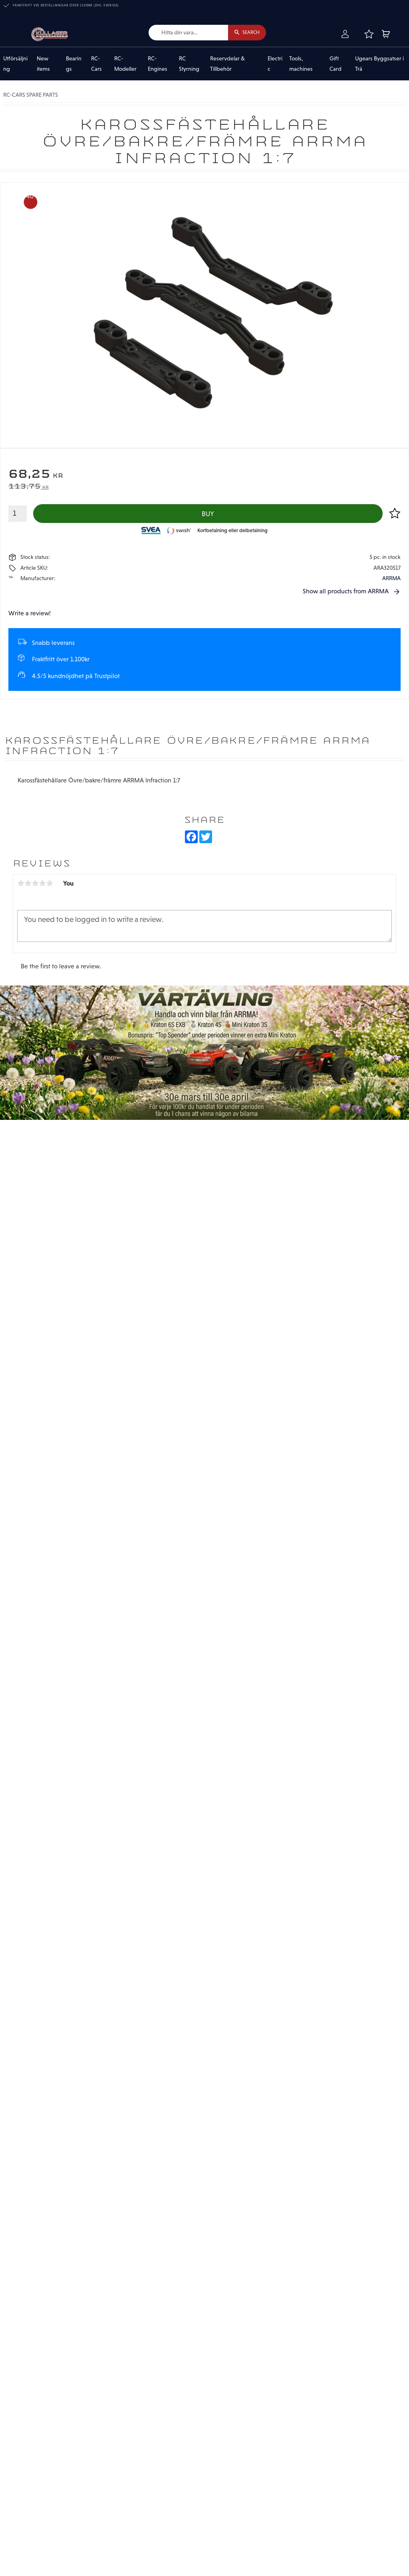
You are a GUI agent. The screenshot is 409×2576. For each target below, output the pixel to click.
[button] (368, 34)
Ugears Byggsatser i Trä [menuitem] (379, 64)
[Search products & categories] (187, 33)
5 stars (49, 884)
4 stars (42, 884)
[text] (204, 475)
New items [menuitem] (43, 64)
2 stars (28, 884)
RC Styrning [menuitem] (189, 64)
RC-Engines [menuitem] (157, 64)
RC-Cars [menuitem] (96, 64)
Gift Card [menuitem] (335, 64)
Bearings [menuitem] (73, 64)
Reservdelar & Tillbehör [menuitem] (227, 64)
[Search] (247, 33)
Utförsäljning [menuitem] (15, 64)
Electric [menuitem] (275, 64)
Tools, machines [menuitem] (301, 64)
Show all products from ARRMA (346, 591)
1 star (20, 884)
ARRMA (391, 579)
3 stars (35, 884)
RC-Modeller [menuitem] (125, 64)
